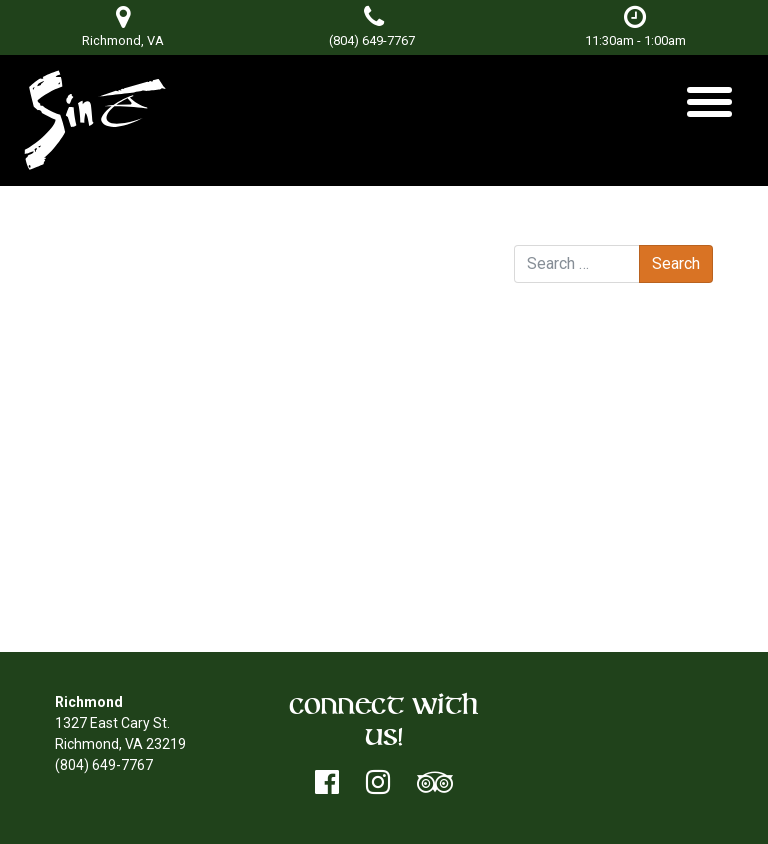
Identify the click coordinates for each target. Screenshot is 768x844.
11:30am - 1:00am (635, 26)
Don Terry (257, 278)
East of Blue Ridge (132, 299)
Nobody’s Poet (419, 299)
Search (536, 226)
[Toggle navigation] (709, 109)
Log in (572, 532)
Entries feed (592, 553)
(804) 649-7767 (372, 40)
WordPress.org (600, 595)
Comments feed (606, 574)
